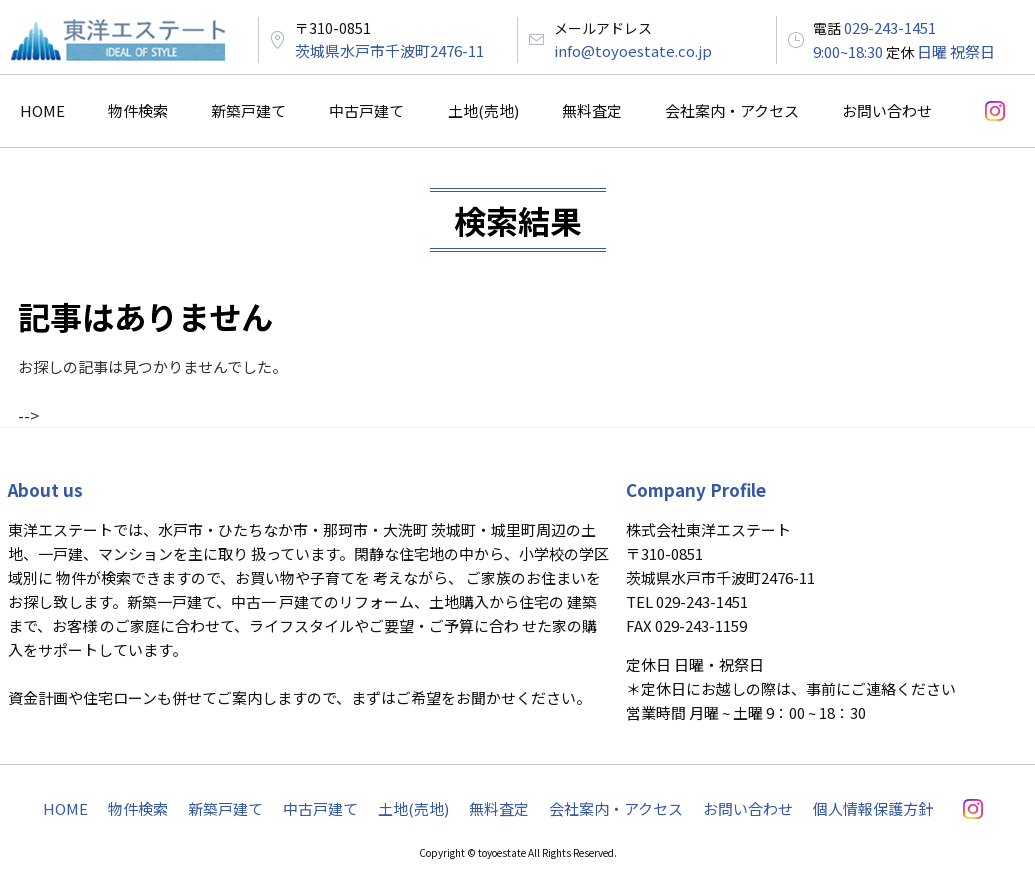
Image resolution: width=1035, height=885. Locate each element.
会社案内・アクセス (732, 110)
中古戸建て (366, 110)
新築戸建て (248, 110)
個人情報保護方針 (873, 808)
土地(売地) (483, 110)
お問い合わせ (887, 110)
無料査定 (592, 110)
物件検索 (138, 110)
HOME (42, 110)
